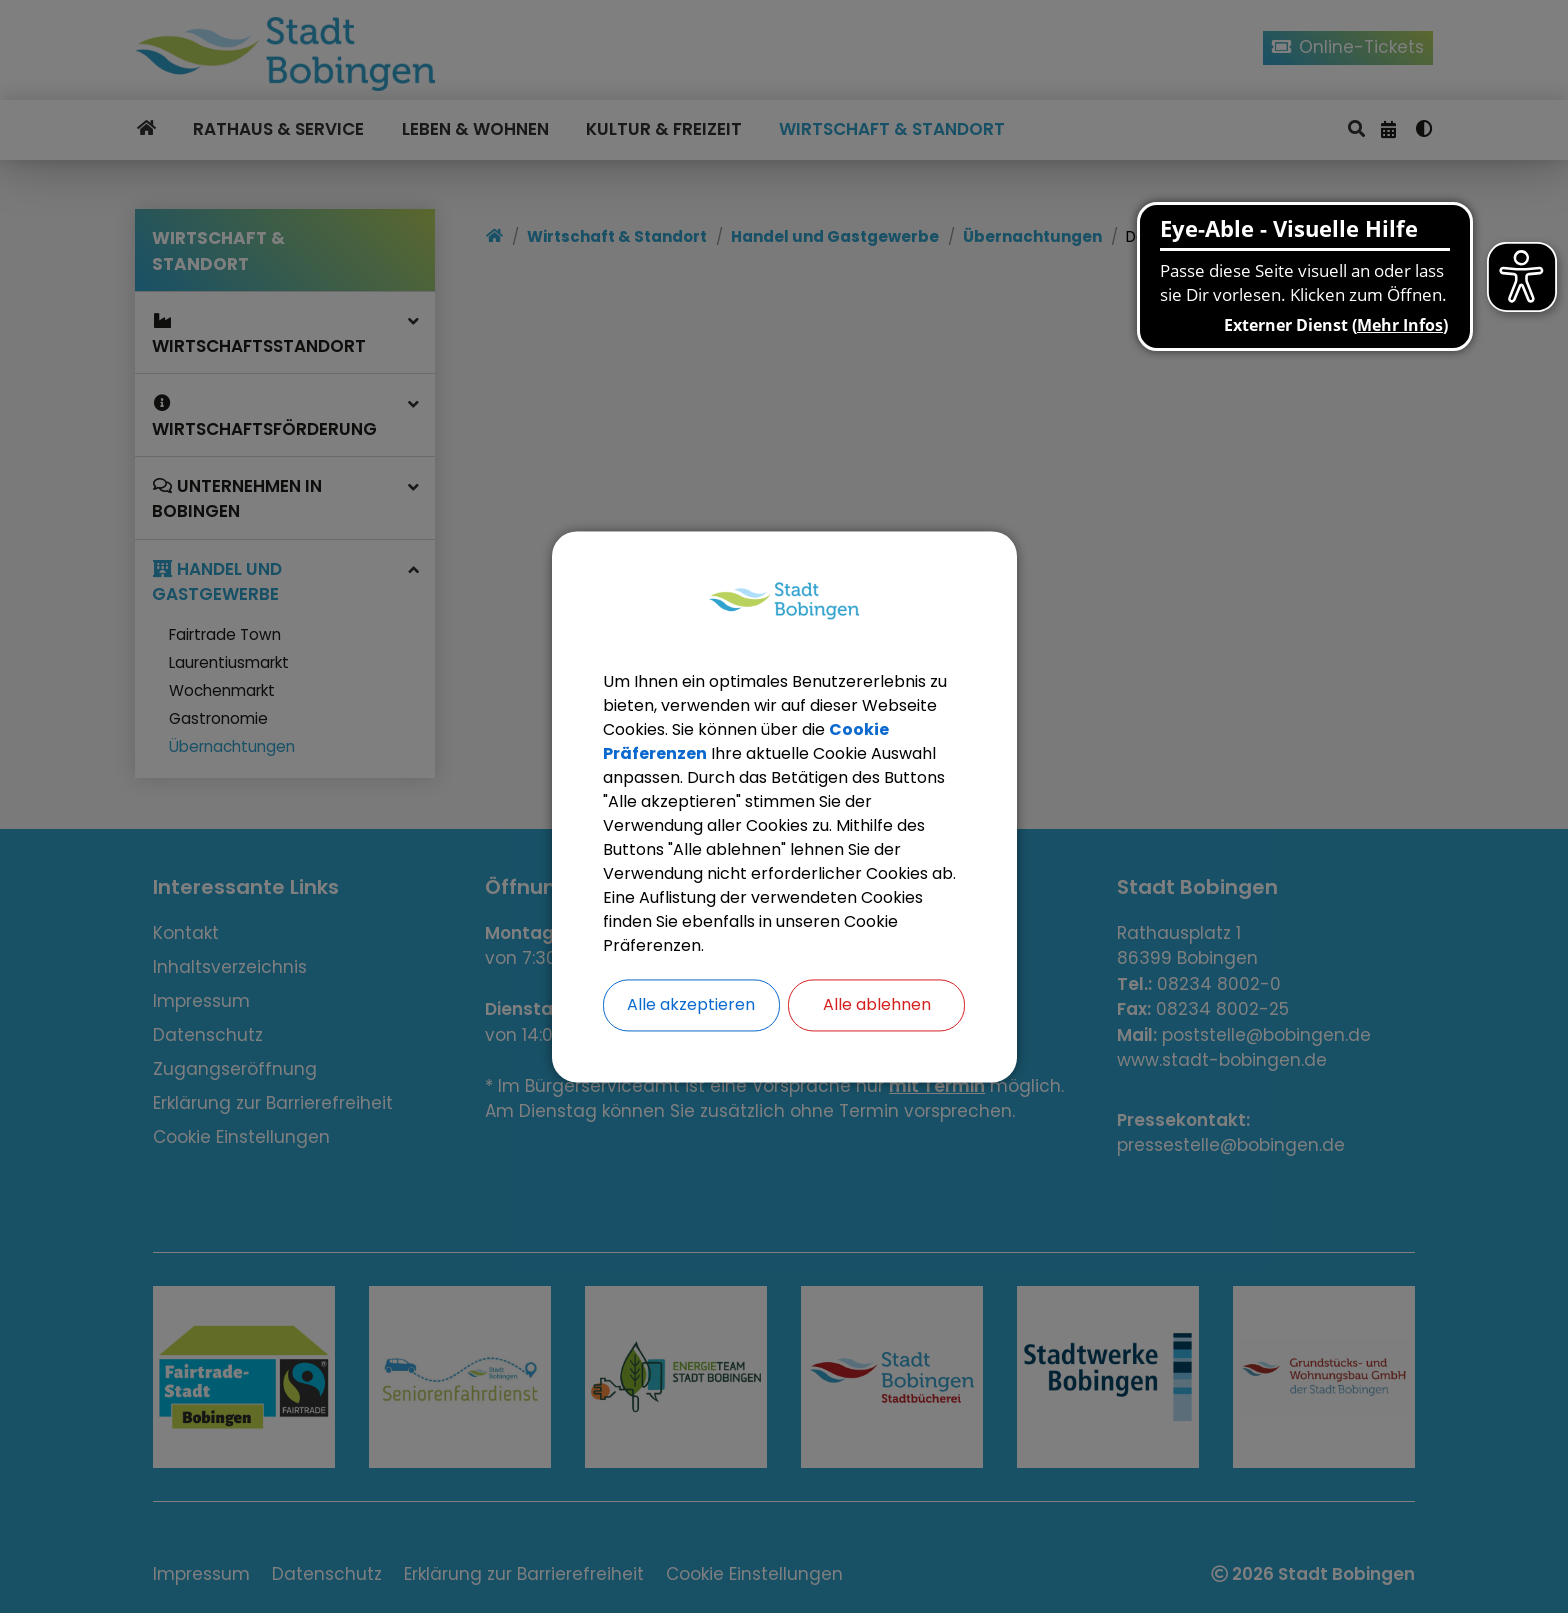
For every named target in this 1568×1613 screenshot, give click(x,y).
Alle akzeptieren (691, 1004)
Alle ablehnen (877, 1004)
